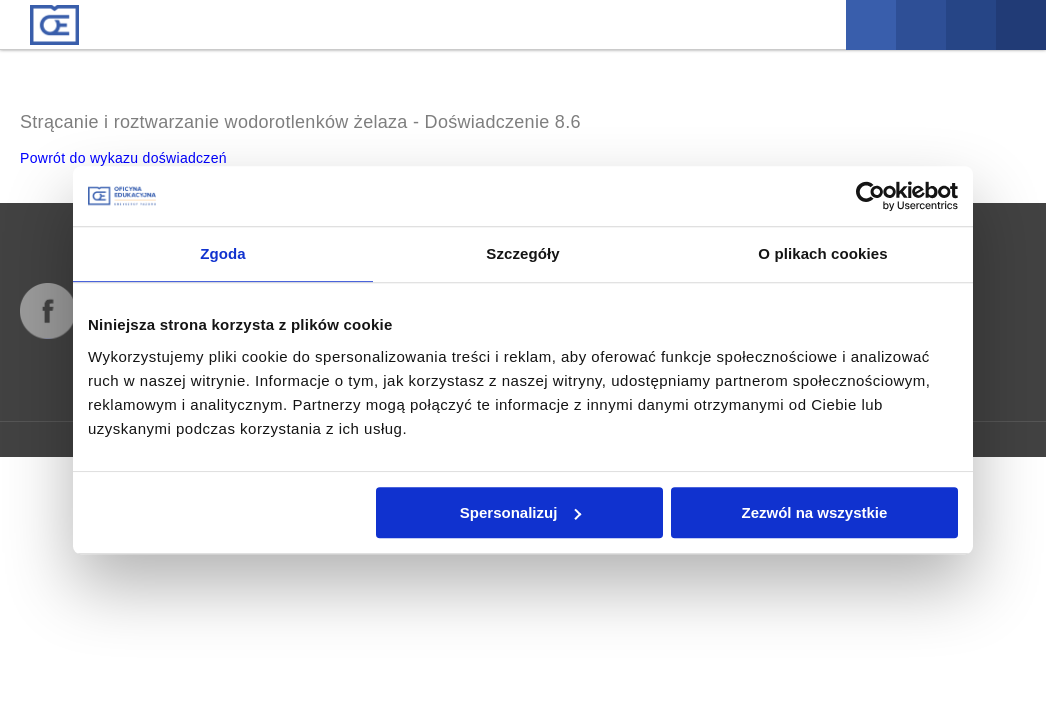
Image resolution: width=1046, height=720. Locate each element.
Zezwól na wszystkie (815, 512)
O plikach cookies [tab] (822, 253)
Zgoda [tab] (223, 253)
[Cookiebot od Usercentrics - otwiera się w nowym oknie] (870, 196)
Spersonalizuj (521, 512)
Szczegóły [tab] (522, 253)
